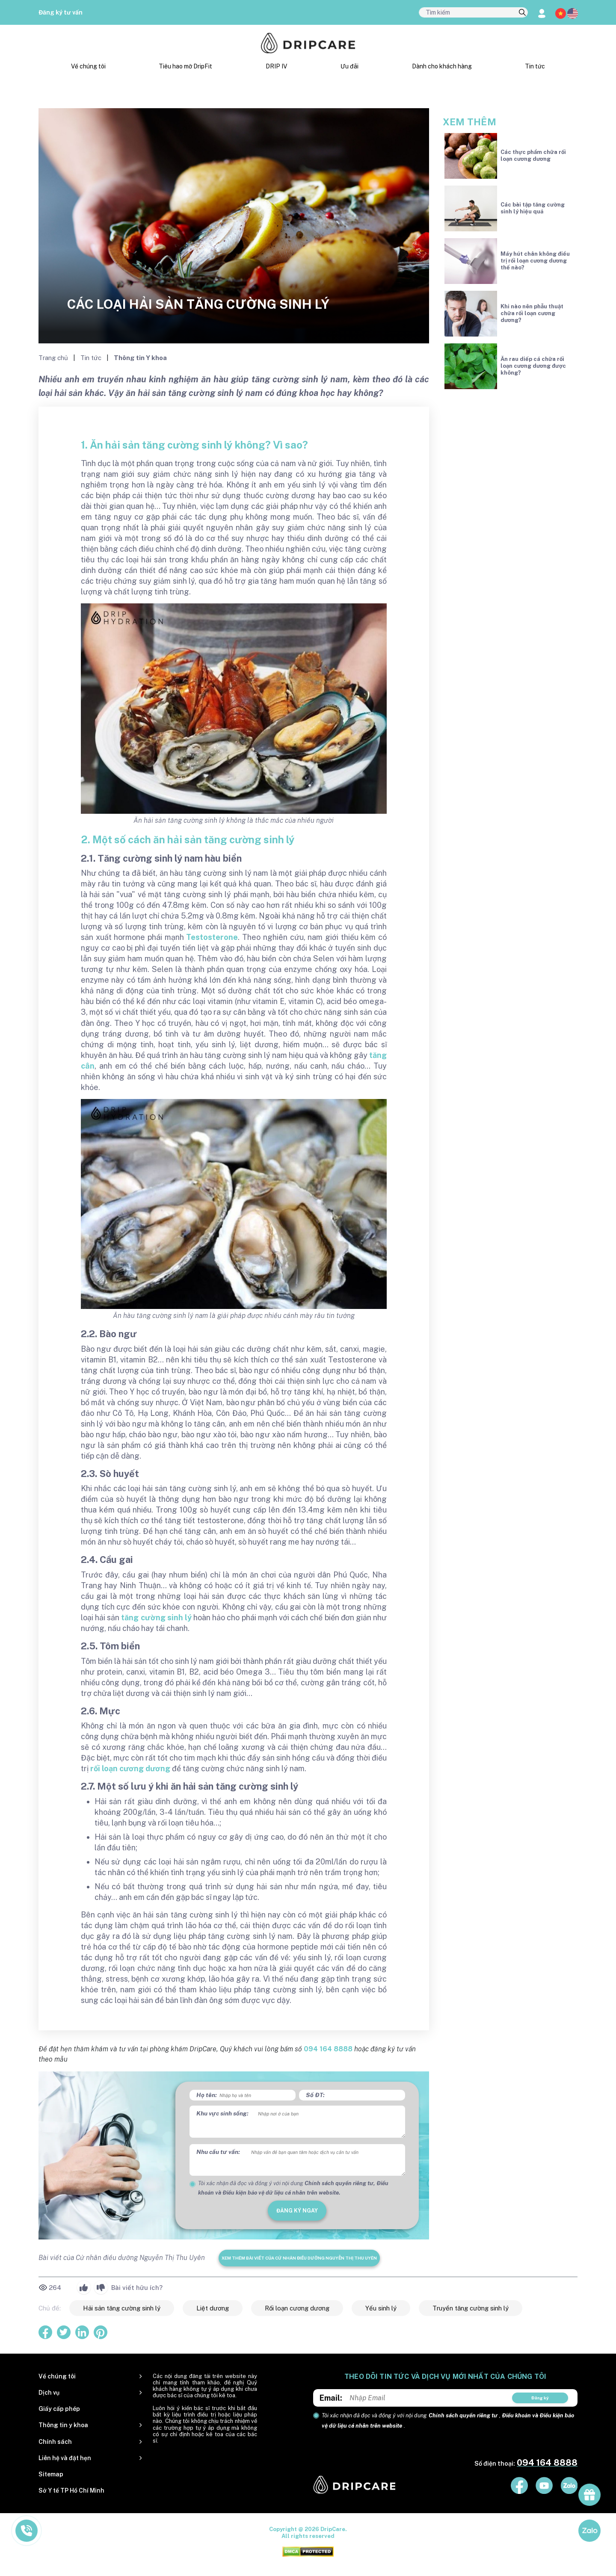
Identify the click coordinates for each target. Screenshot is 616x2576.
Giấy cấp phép (59, 2408)
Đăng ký (540, 2397)
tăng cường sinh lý (156, 1617)
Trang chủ (54, 357)
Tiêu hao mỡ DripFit (185, 66)
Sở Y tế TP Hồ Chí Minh (71, 2490)
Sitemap (50, 2474)
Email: (331, 2397)
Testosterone (212, 937)
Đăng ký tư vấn (60, 12)
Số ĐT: (315, 2095)
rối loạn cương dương (130, 1768)
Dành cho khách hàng (442, 66)
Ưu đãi (349, 66)
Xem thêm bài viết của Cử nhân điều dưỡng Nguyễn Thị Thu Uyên (299, 2257)
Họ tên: (206, 2095)
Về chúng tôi (88, 66)
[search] (522, 12)
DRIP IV (276, 66)
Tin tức (535, 66)
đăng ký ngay (297, 2210)
